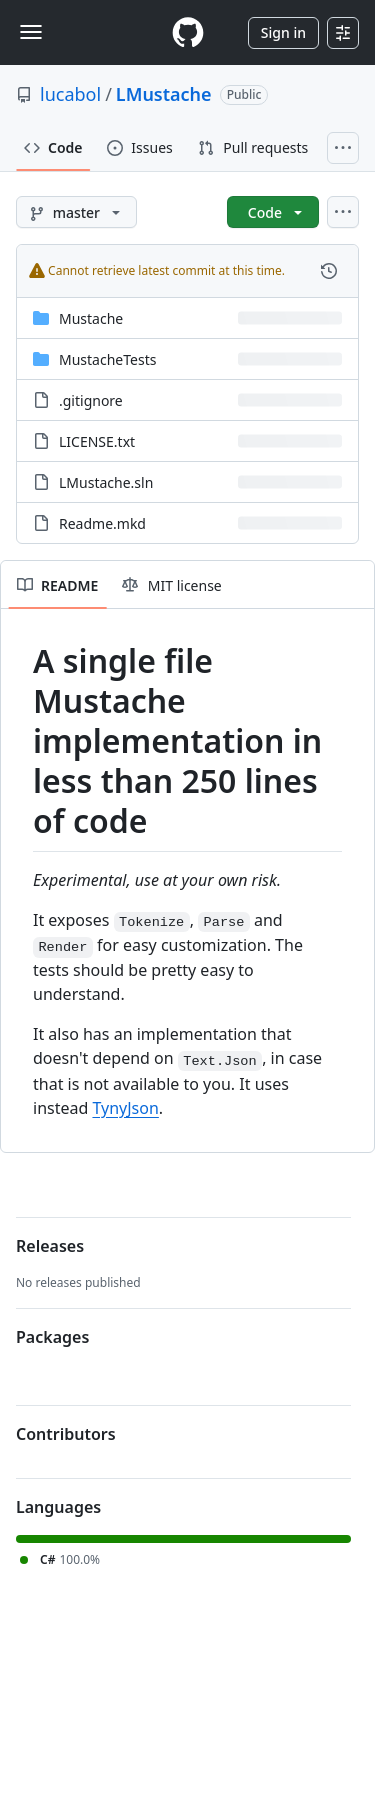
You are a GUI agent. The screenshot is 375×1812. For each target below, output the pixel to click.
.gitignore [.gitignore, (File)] (91, 400)
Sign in (283, 32)
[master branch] (76, 212)
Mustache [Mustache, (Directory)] (91, 318)
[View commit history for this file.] (329, 271)
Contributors (66, 1434)
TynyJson (125, 1108)
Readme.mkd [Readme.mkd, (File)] (102, 523)
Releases (50, 1246)
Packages (52, 1337)
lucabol (70, 94)
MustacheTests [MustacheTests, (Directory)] (107, 359)
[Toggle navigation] (31, 32)
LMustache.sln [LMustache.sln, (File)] (106, 482)
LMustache (164, 94)
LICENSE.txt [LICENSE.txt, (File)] (97, 441)
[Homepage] (188, 32)
